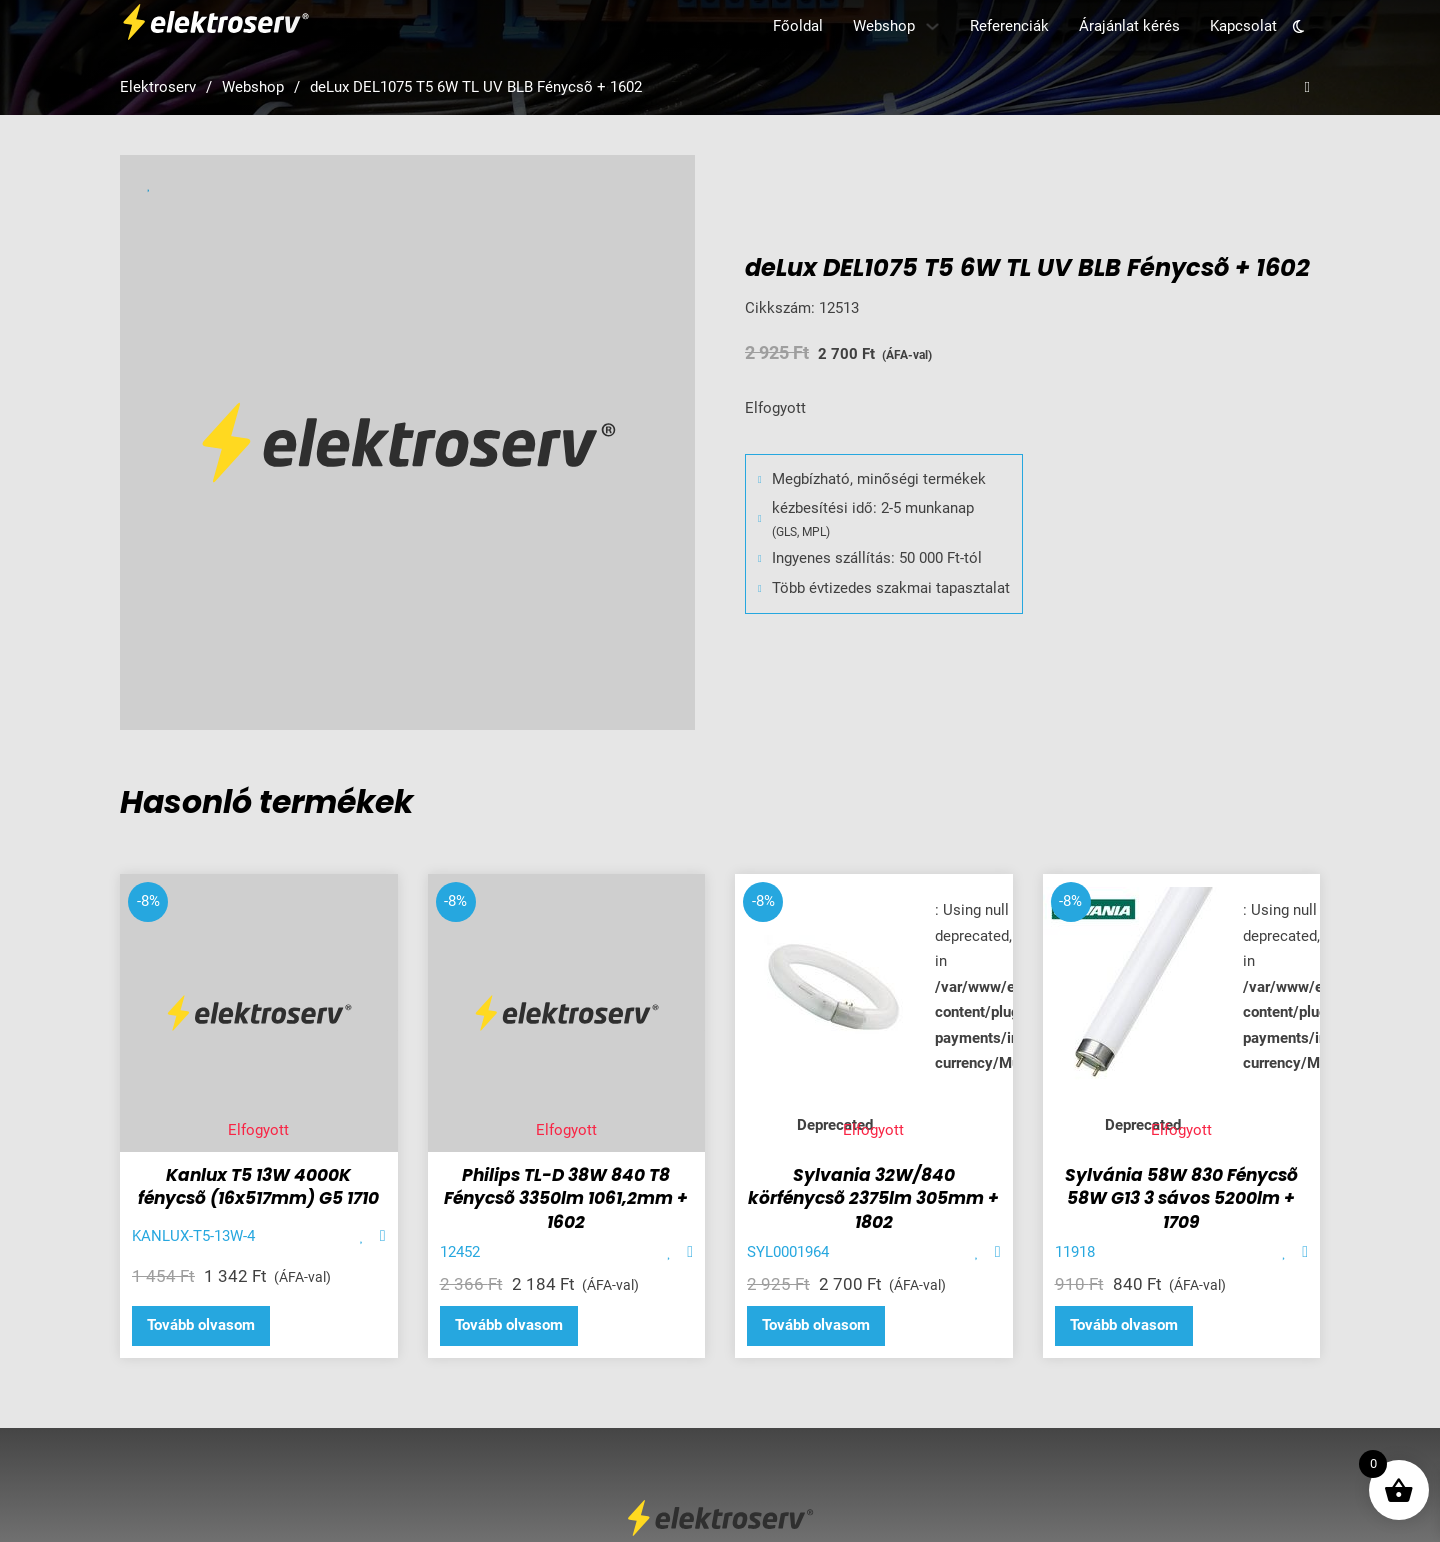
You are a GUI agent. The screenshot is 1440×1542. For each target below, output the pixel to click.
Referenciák (1009, 26)
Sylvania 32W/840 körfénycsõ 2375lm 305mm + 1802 (873, 1199)
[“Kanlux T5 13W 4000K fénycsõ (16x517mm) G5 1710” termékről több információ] (201, 1326)
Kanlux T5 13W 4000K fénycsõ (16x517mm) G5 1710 (258, 1187)
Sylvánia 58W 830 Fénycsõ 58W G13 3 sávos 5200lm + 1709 (1181, 1199)
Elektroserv (158, 87)
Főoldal (798, 26)
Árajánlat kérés (1129, 26)
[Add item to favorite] (362, 1236)
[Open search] (1307, 87)
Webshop (884, 26)
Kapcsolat (1243, 26)
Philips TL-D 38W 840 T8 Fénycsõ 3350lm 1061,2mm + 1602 (566, 1199)
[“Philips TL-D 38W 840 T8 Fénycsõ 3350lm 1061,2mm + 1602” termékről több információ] (509, 1326)
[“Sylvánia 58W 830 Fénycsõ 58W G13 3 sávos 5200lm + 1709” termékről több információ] (1124, 1326)
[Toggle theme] (1298, 26)
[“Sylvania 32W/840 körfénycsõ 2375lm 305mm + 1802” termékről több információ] (816, 1326)
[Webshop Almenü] (932, 26)
